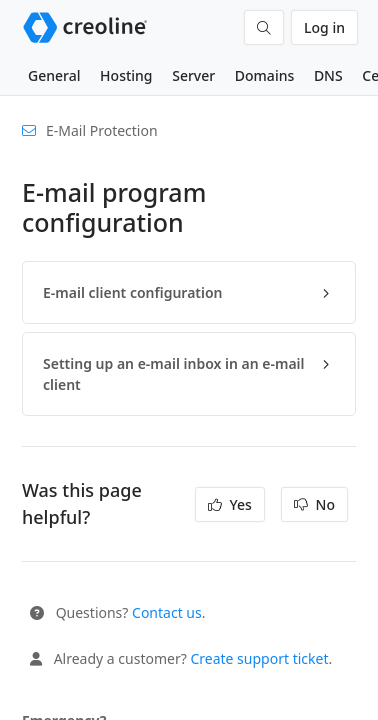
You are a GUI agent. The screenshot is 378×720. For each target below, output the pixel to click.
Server (193, 75)
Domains (264, 75)
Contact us (167, 612)
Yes (230, 504)
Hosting (126, 75)
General (54, 75)
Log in (324, 27)
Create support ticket (259, 658)
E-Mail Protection (102, 130)
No (314, 504)
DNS (328, 75)
